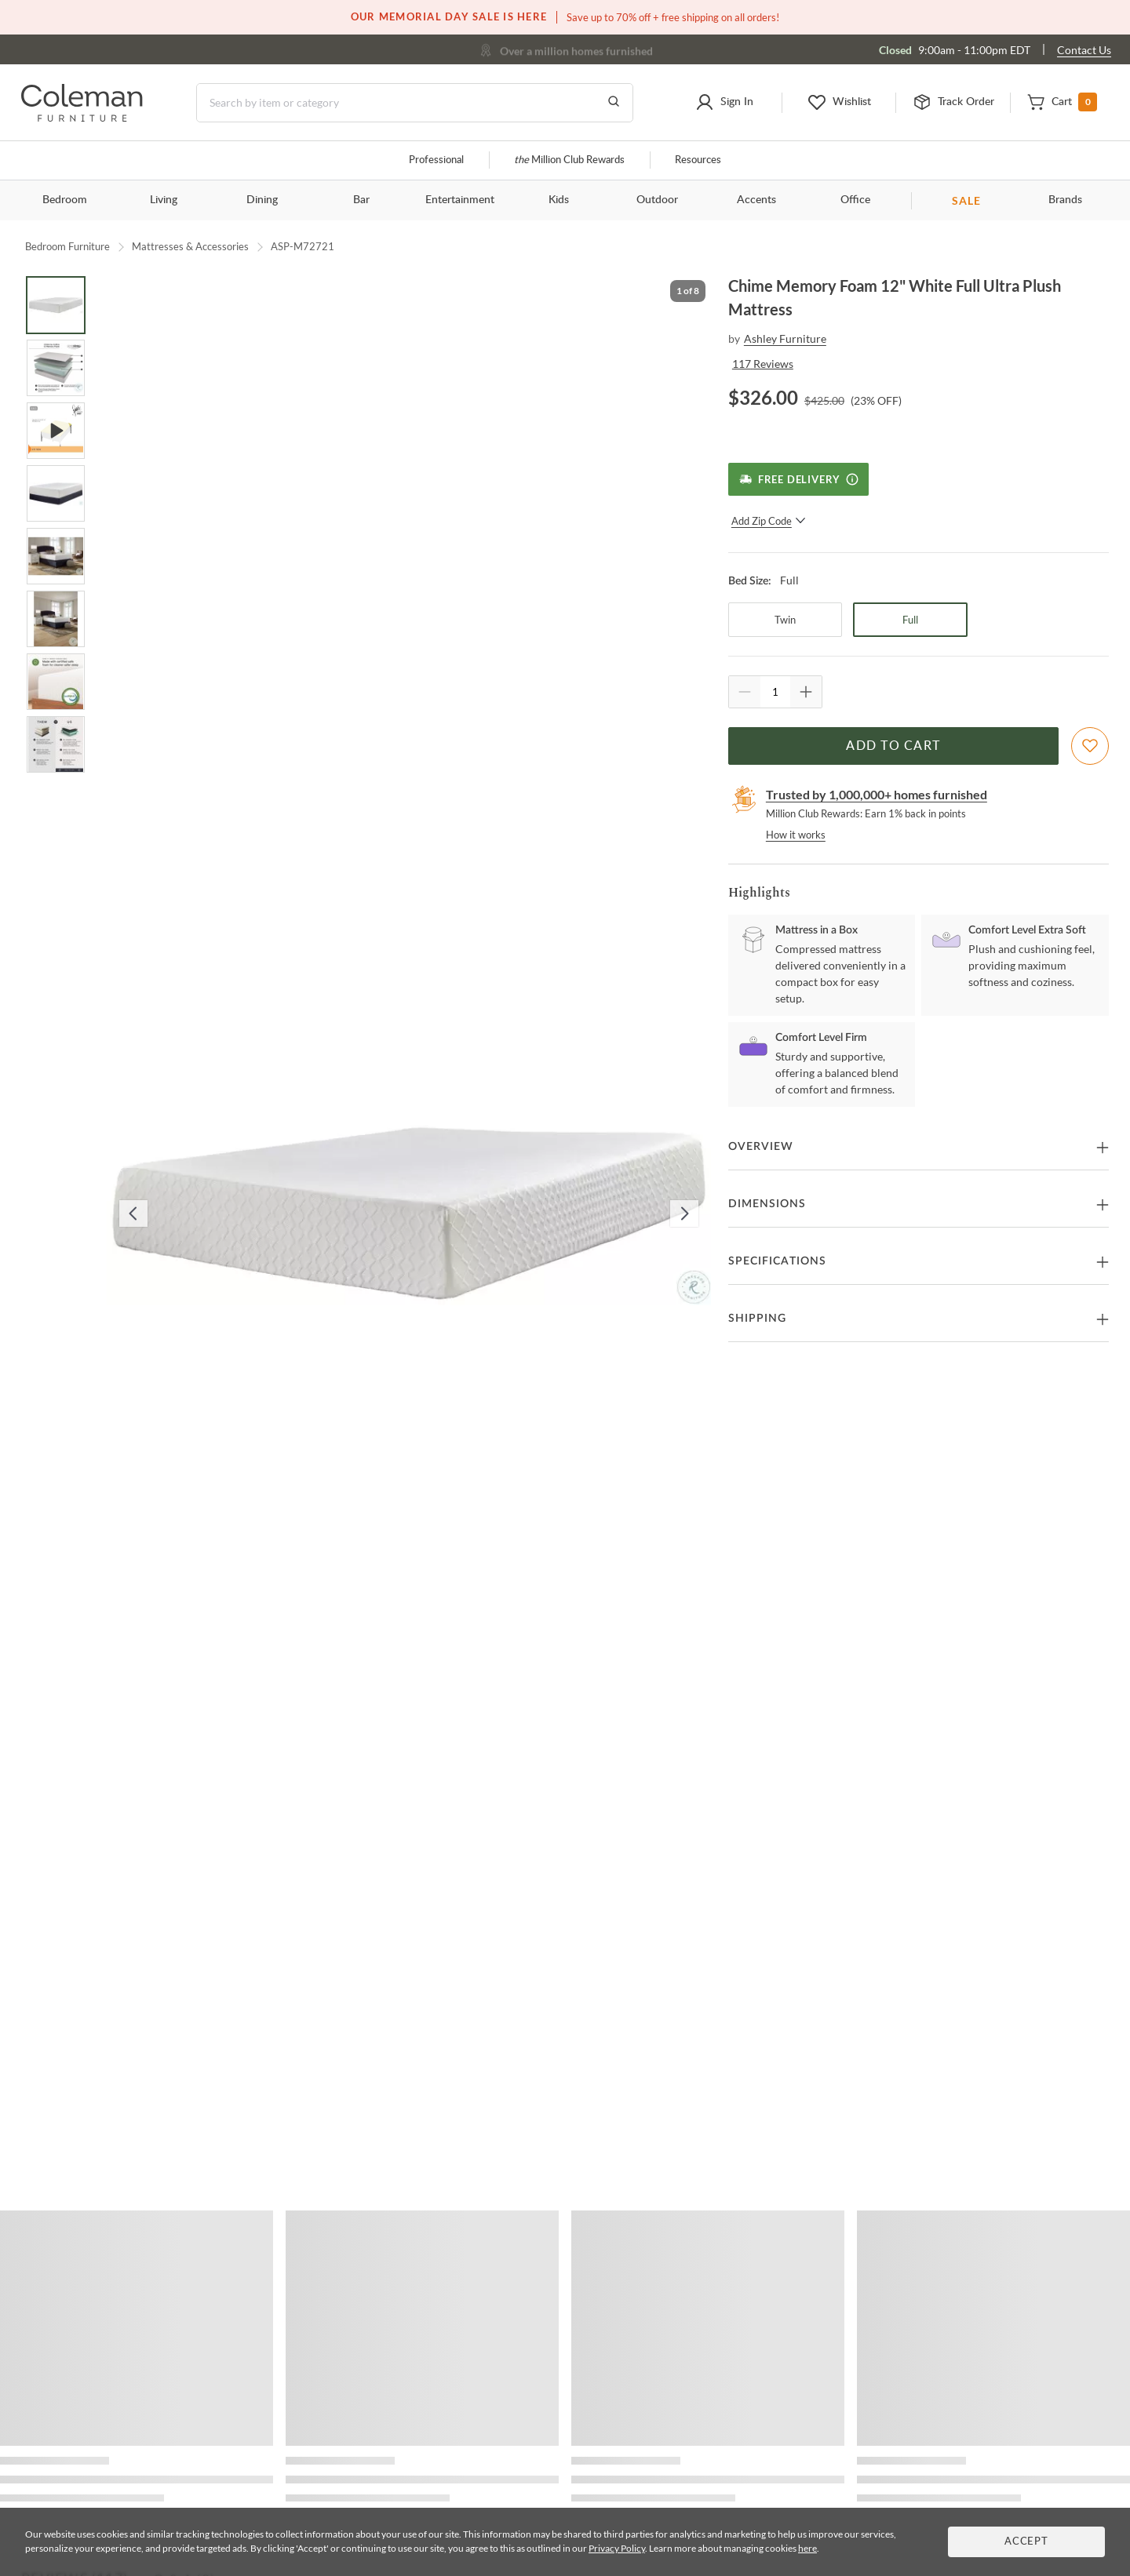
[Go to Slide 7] (56, 681)
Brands (1065, 200)
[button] (724, 103)
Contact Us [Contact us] (1084, 49)
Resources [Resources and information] (698, 160)
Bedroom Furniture (67, 246)
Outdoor (657, 200)
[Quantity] (775, 692)
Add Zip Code (768, 521)
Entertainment (459, 200)
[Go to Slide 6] (56, 619)
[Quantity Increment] (806, 692)
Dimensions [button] (767, 1204)
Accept (1026, 2542)
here (807, 2548)
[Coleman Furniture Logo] (82, 117)
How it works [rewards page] (796, 834)
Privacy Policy (617, 2548)
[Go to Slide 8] (56, 744)
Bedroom (64, 200)
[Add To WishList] (1090, 746)
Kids (559, 200)
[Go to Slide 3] (56, 430)
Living (163, 200)
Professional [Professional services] (436, 160)
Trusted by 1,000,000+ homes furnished (876, 794)
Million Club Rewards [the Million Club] (569, 160)
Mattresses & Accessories (190, 246)
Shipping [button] (757, 1318)
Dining (262, 200)
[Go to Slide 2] (56, 368)
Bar (361, 200)
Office (855, 200)
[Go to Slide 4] (56, 493)
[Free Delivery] (798, 479)
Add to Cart (893, 746)
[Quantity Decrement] (744, 692)
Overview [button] (760, 1146)
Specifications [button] (777, 1261)
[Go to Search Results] (613, 102)
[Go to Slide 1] (56, 305)
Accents (756, 200)
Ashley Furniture (785, 338)
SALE (966, 200)
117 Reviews (762, 363)
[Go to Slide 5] (56, 556)
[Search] (414, 103)
